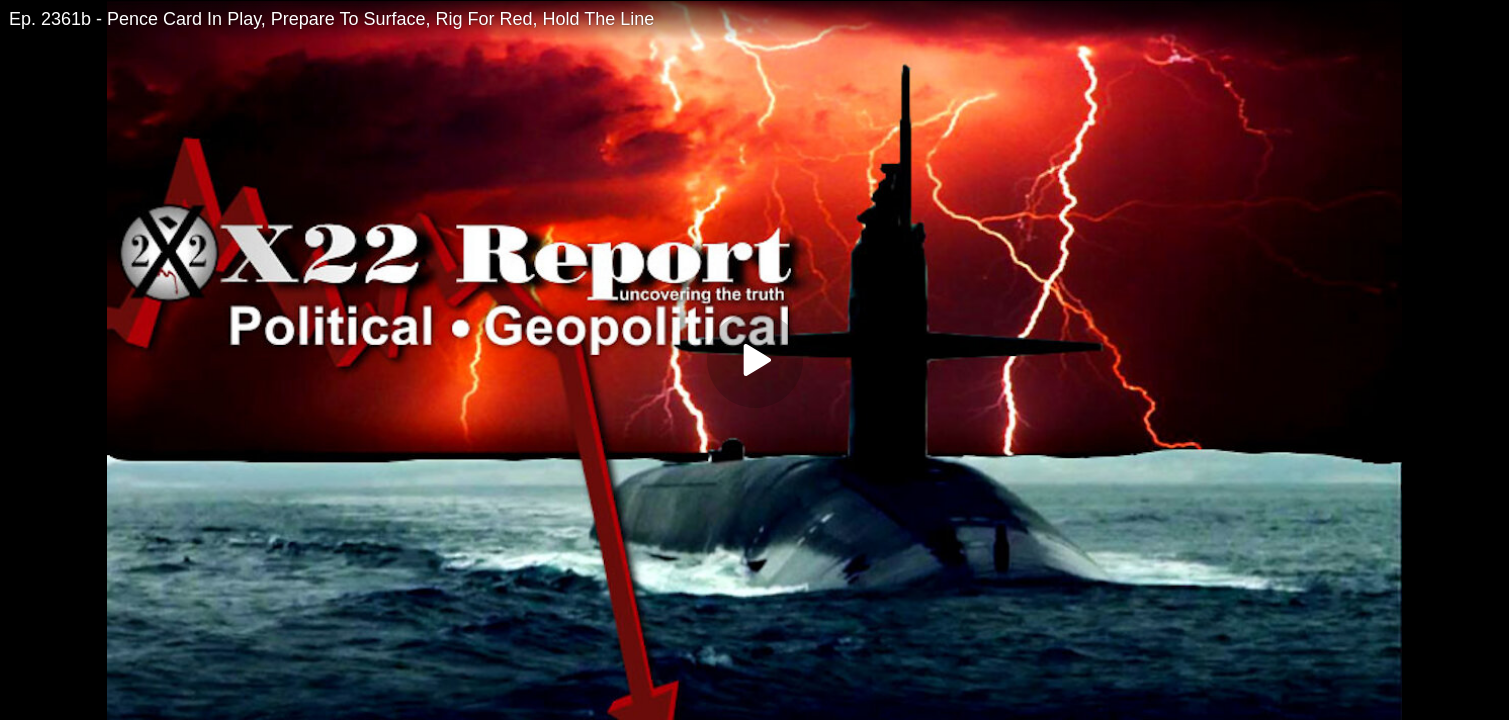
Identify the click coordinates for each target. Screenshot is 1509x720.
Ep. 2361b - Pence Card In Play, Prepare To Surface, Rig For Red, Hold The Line (331, 19)
